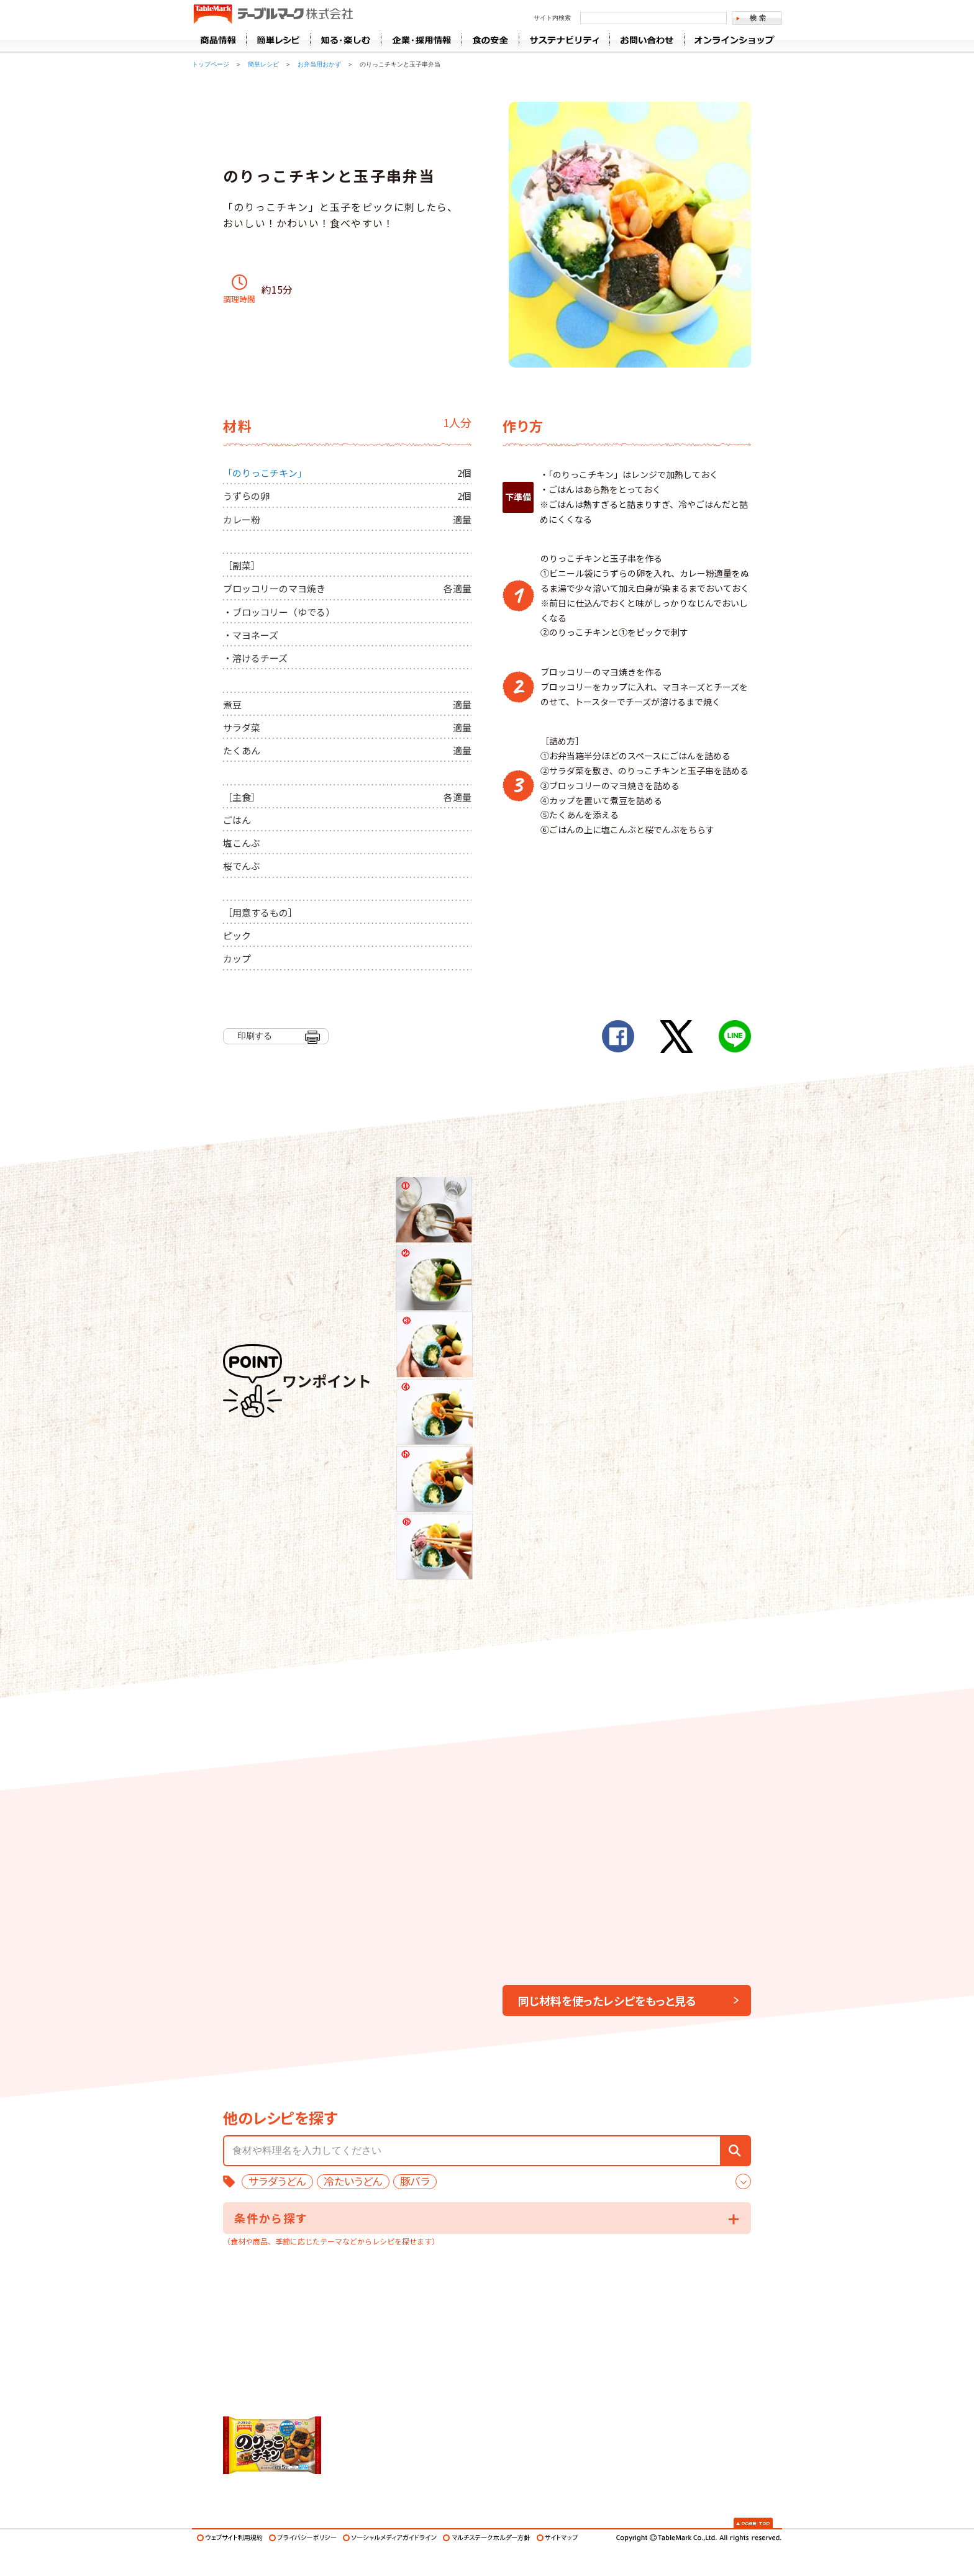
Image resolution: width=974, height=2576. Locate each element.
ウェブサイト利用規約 (230, 2537)
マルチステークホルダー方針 (486, 2537)
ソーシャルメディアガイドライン (390, 2537)
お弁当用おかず (319, 64)
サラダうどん (277, 2181)
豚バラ (415, 2181)
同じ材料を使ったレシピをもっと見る (607, 2000)
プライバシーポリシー (303, 2537)
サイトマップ (557, 2537)
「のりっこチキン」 (265, 472)
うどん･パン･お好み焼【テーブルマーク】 (273, 15)
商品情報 (219, 40)
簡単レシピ (263, 64)
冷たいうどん (353, 2181)
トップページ (210, 64)
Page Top (753, 2523)
